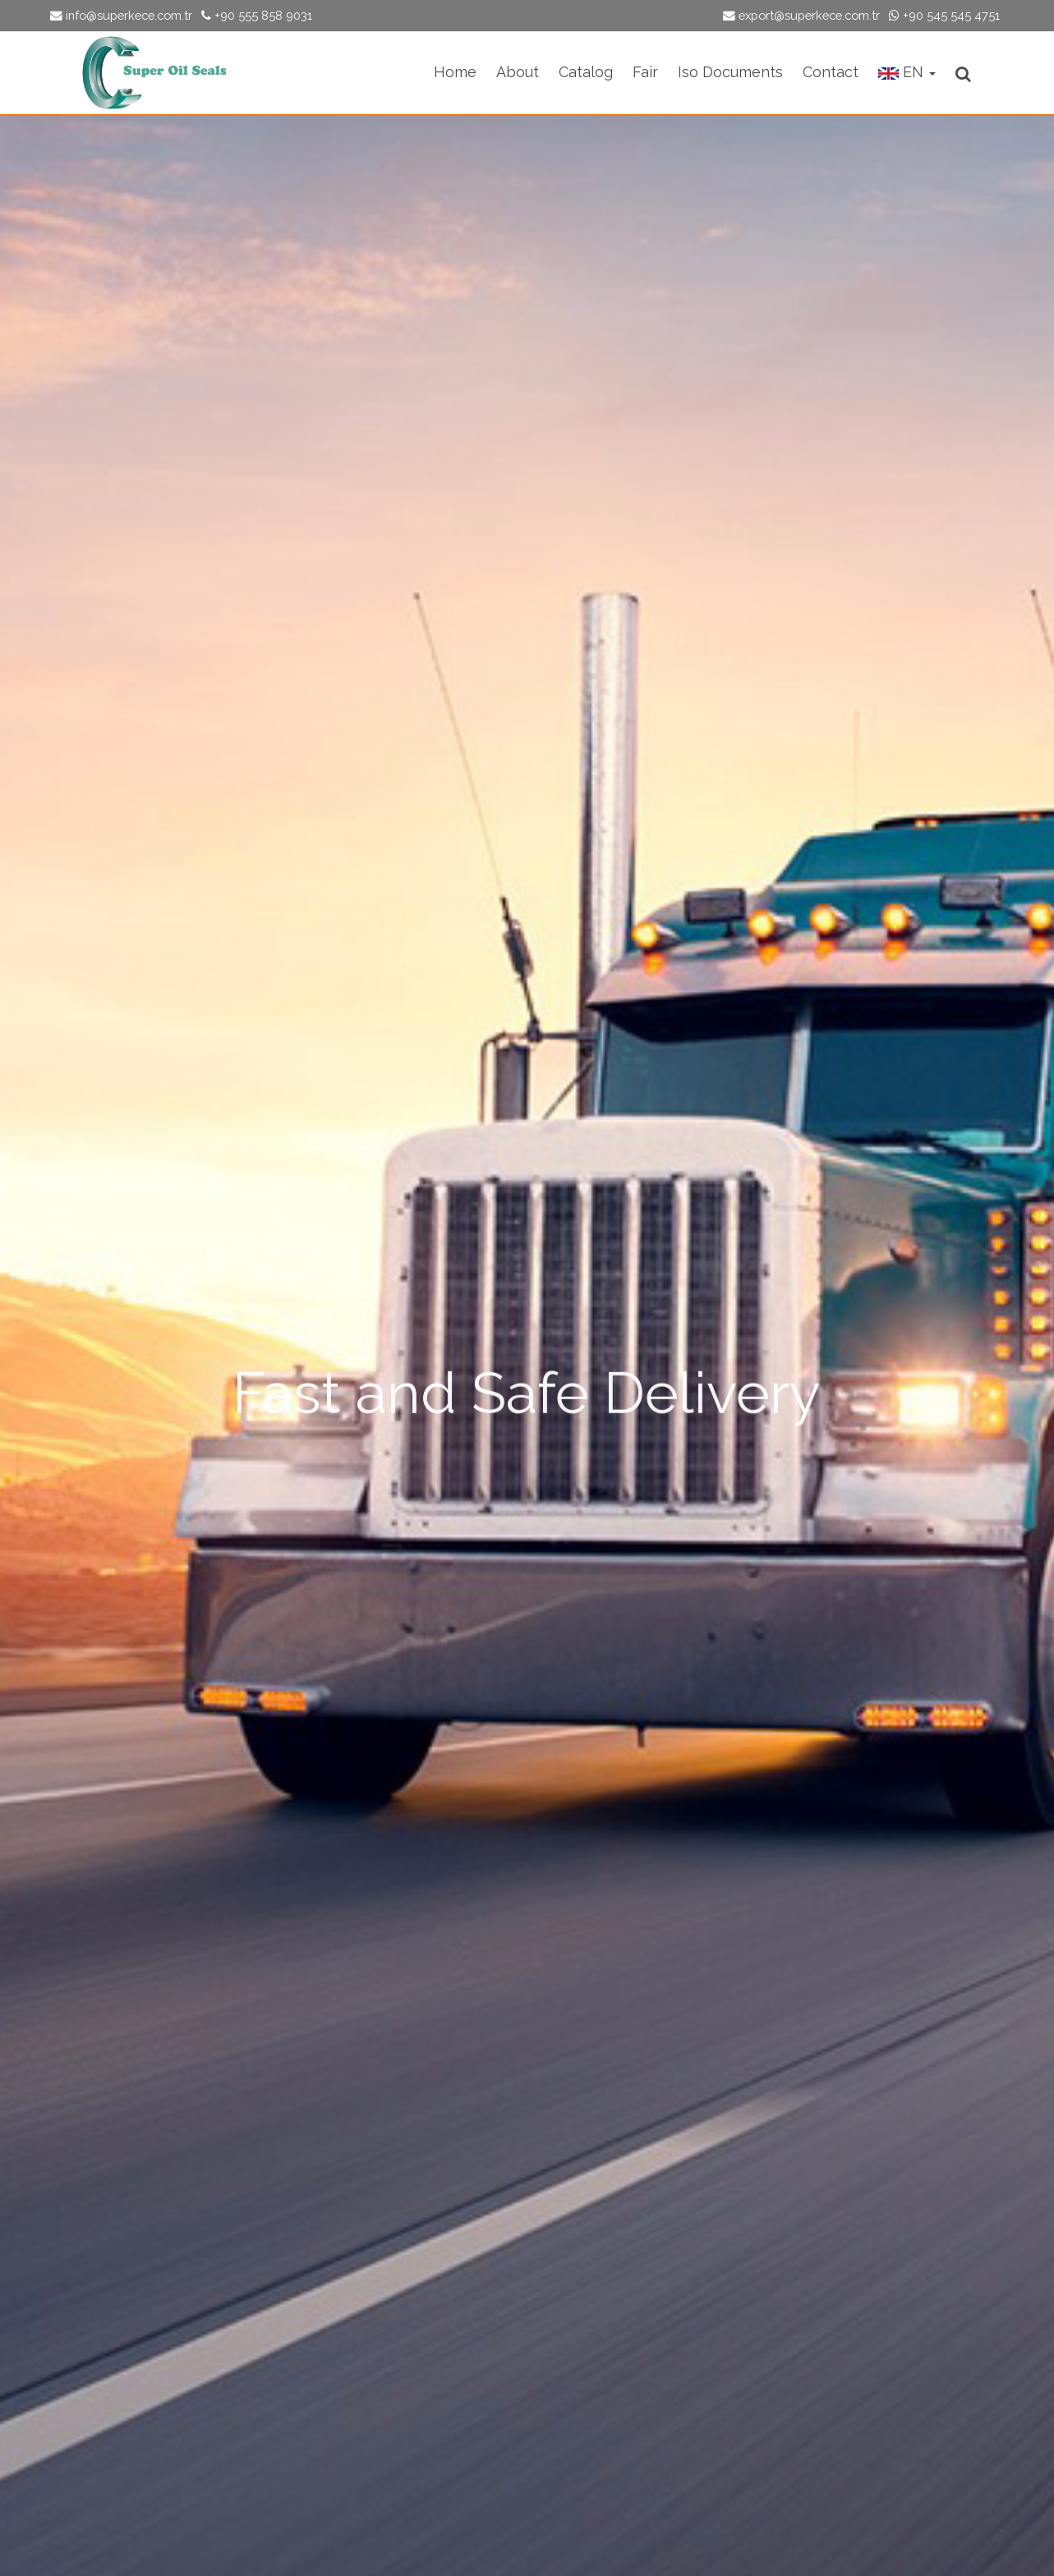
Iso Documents (730, 71)
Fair (645, 71)
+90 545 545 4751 (944, 15)
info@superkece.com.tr (121, 15)
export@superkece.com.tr (801, 15)
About (517, 71)
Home (455, 71)
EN (907, 71)
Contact (830, 71)
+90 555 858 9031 (256, 15)
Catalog (586, 71)
